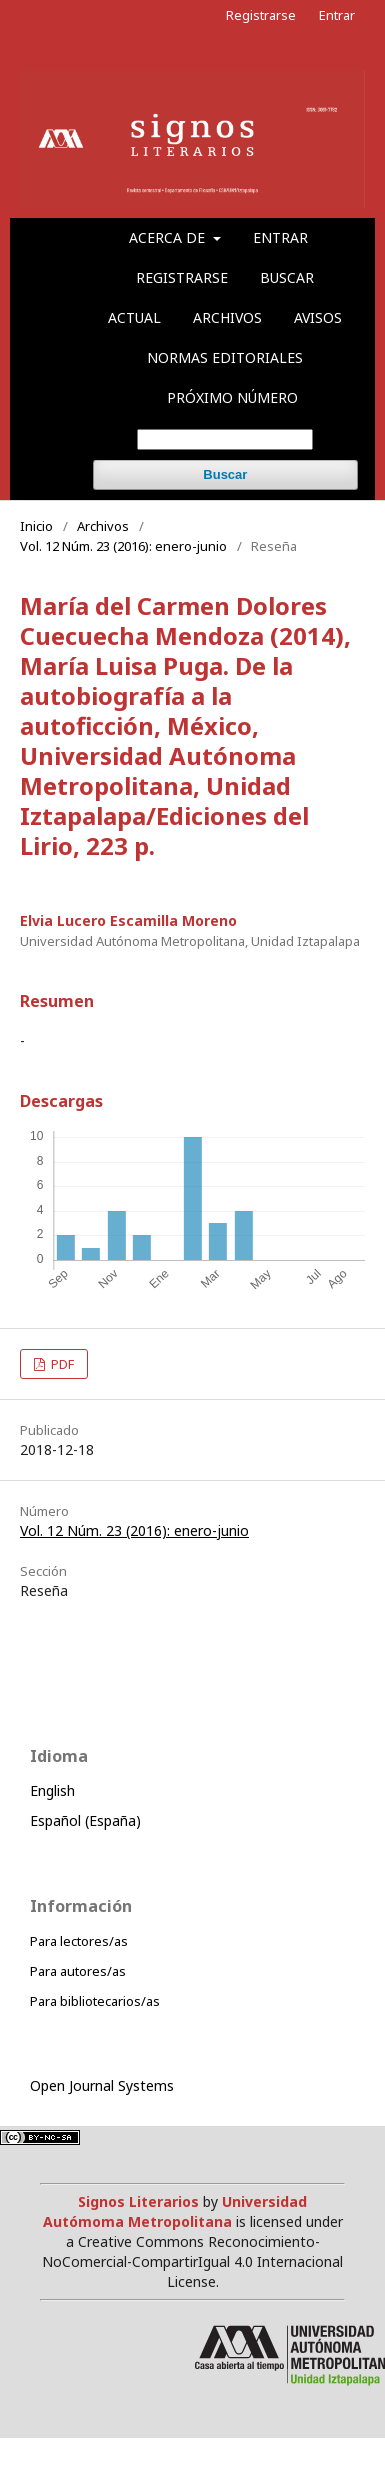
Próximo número (232, 397)
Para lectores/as (79, 1941)
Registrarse (182, 277)
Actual (134, 317)
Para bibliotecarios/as (95, 2001)
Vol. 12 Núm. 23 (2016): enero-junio (123, 546)
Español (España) (85, 1820)
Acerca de (169, 237)
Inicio (36, 526)
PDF (61, 1364)
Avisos (318, 317)
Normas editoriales (225, 357)
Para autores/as (78, 1971)
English (52, 1790)
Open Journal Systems (102, 2085)
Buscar (287, 277)
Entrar (280, 237)
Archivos (227, 317)
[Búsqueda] (225, 439)
